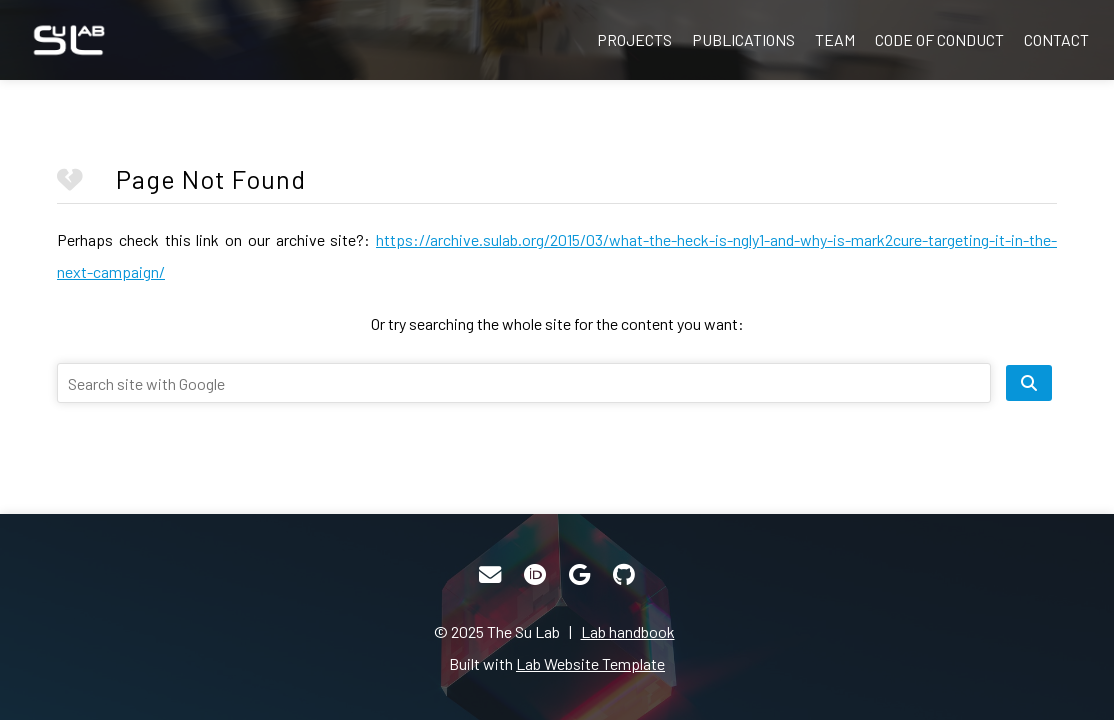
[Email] (490, 575)
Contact (1056, 39)
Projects (634, 39)
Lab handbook (628, 631)
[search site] (1029, 383)
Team (835, 39)
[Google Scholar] (579, 575)
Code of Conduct (939, 39)
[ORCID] (535, 575)
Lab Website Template (590, 663)
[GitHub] (624, 575)
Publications (743, 39)
